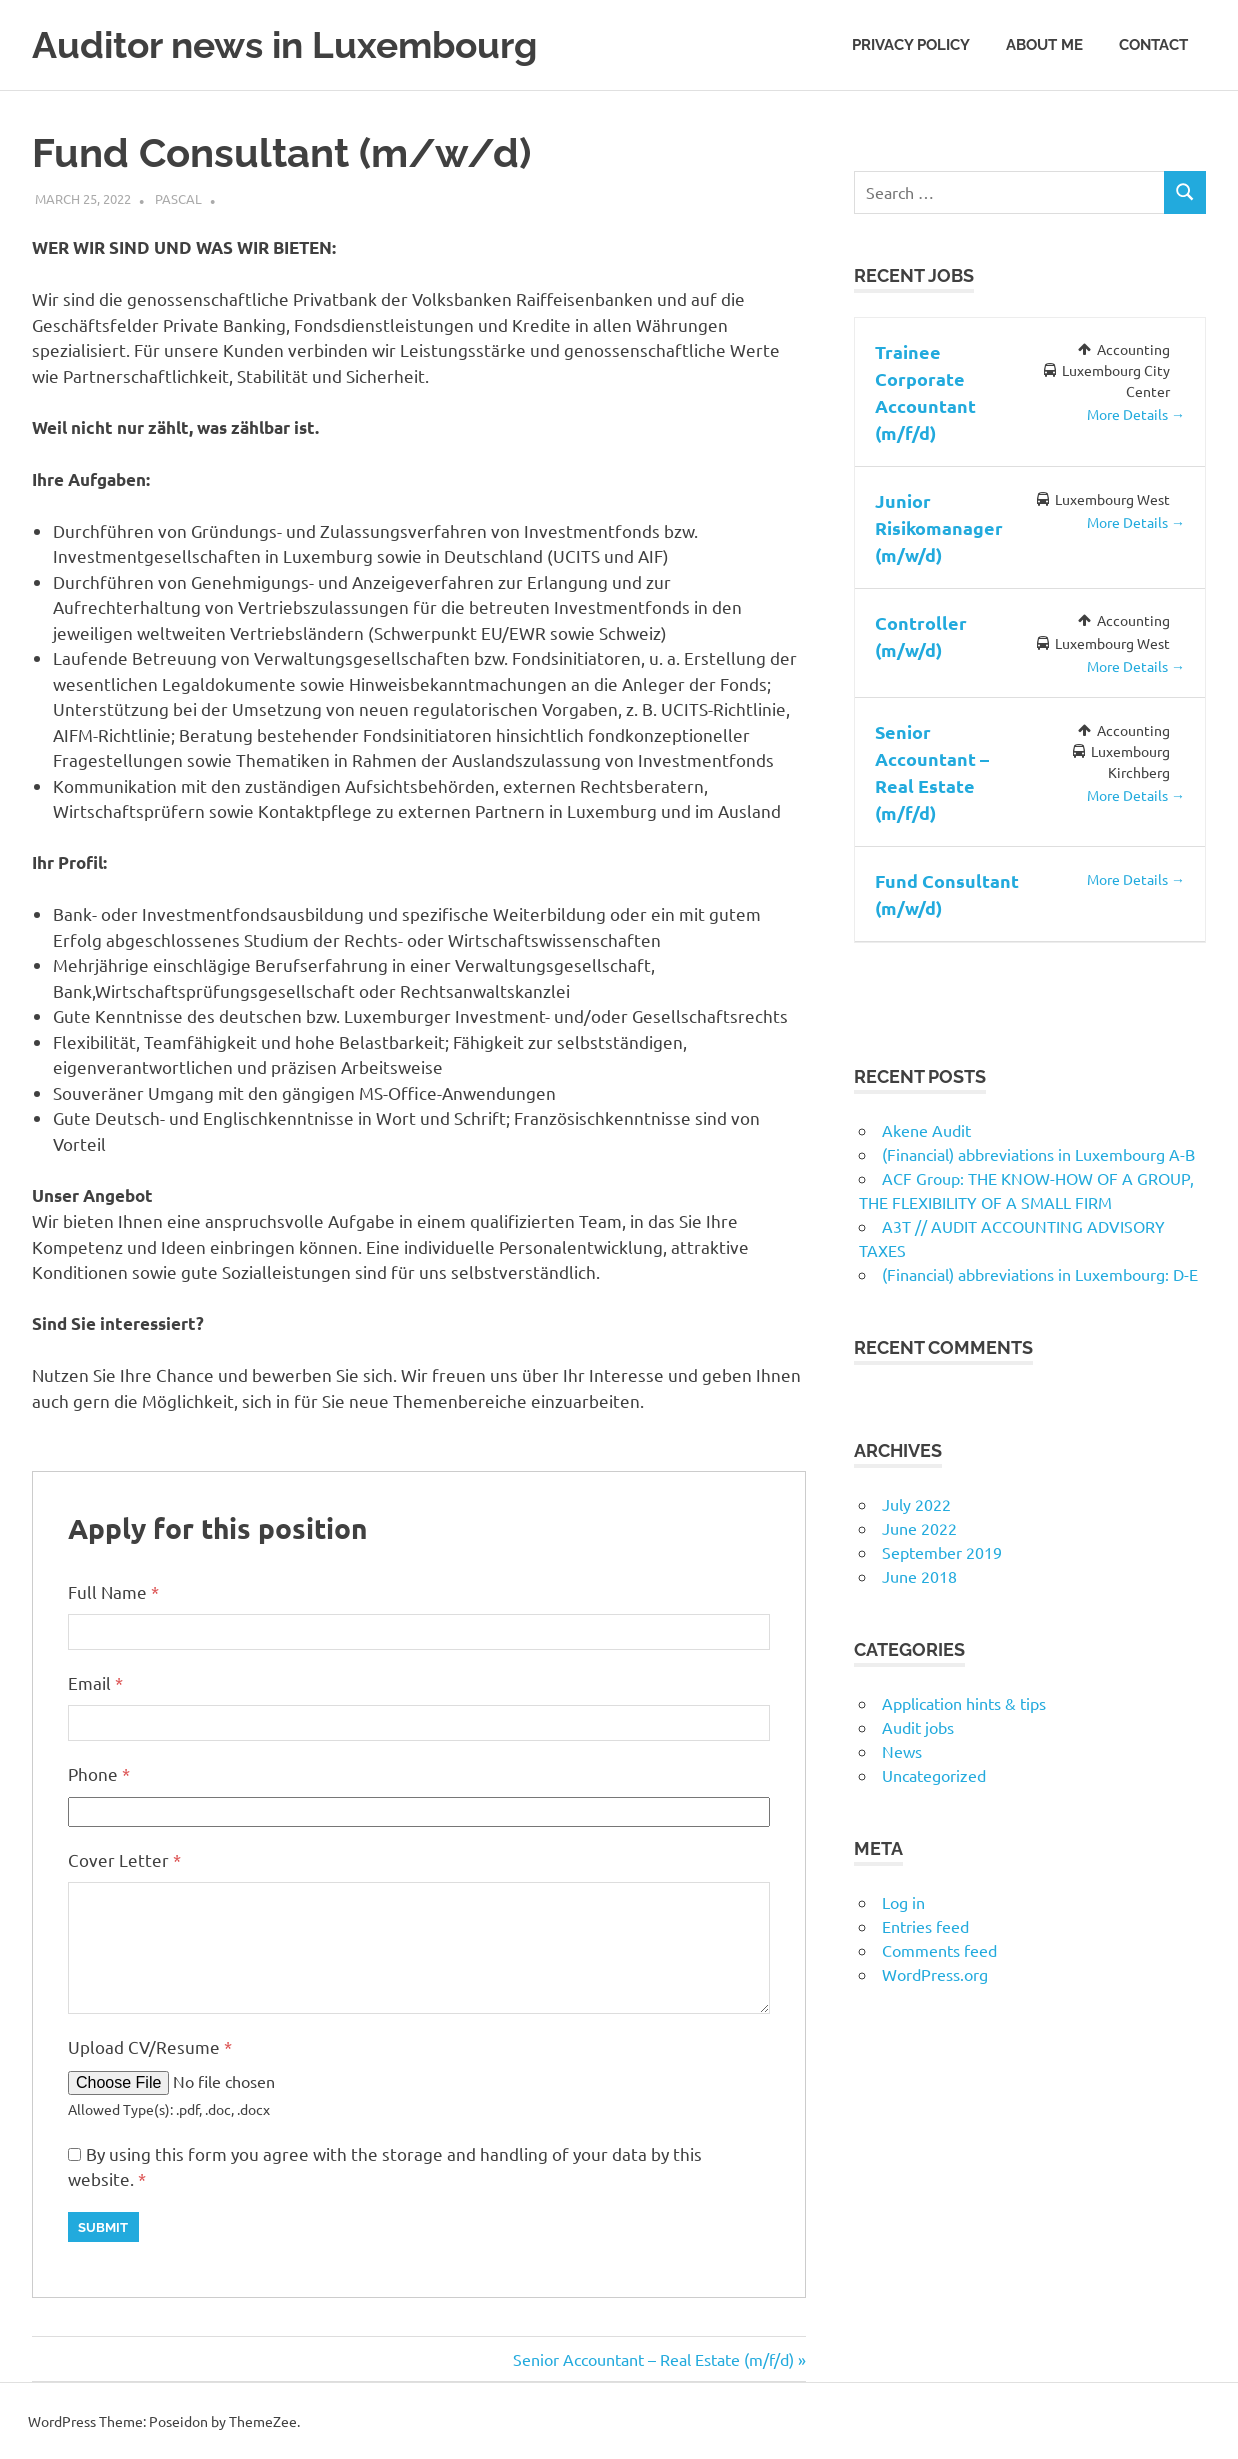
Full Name (113, 1590)
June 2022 (919, 1527)
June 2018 (919, 1575)
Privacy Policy (911, 44)
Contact (1153, 44)
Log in (903, 1901)
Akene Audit (926, 1129)
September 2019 (942, 1551)
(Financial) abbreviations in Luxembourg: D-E (1040, 1273)
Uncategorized (934, 1774)
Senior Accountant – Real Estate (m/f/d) (653, 2358)
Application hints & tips (964, 1702)
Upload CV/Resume (150, 2045)
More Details (1136, 414)
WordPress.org (935, 1973)
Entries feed (925, 1925)
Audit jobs (918, 1726)
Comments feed (939, 1949)
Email (95, 1681)
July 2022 (916, 1503)
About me (1044, 44)
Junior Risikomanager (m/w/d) (939, 526)
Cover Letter (124, 1858)
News (902, 1750)
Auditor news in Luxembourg (293, 44)
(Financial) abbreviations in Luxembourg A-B (1038, 1153)
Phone (99, 1772)
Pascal (178, 198)
